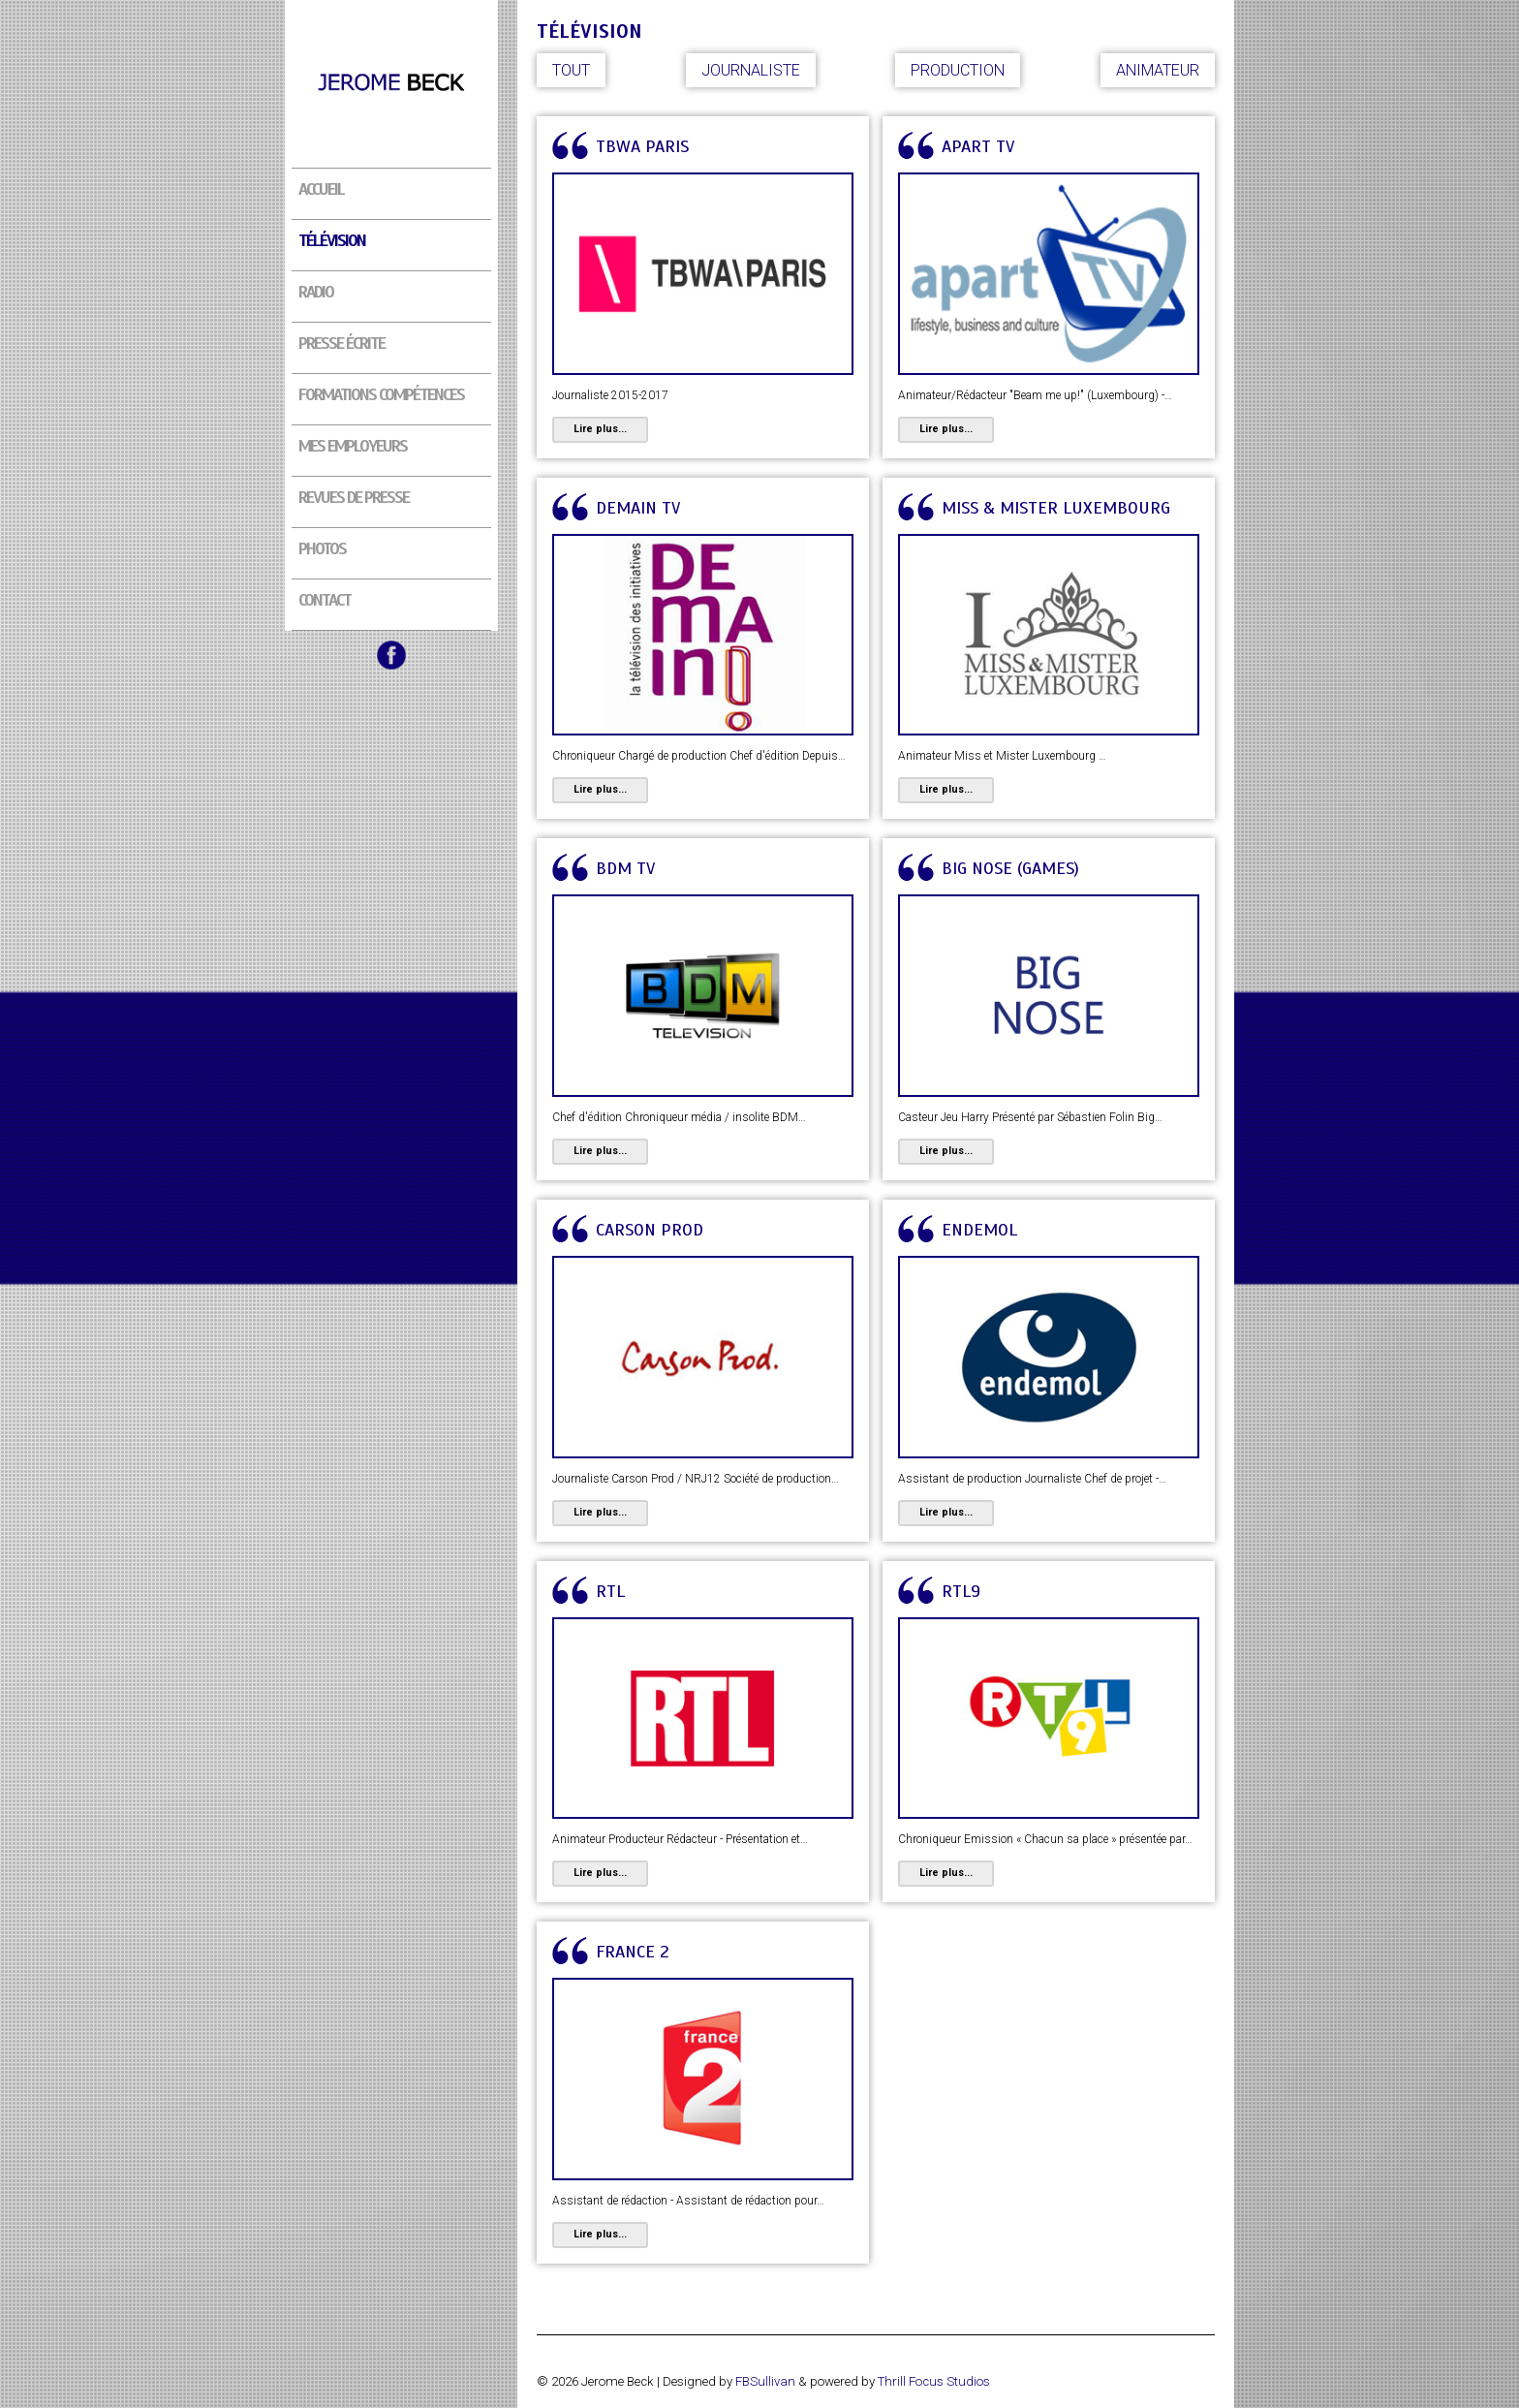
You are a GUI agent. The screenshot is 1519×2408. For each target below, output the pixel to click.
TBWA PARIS (642, 146)
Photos (322, 548)
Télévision (331, 240)
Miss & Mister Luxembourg (1056, 507)
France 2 (632, 1951)
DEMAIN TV (638, 507)
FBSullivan (765, 2381)
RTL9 (961, 1591)
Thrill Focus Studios (934, 2381)
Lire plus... (600, 428)
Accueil (321, 189)
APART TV (978, 146)
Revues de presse (353, 497)
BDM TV (625, 868)
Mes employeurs (352, 445)
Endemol (979, 1229)
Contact (324, 599)
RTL (610, 1591)
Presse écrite (341, 343)
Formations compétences (381, 394)
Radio (315, 291)
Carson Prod (649, 1229)
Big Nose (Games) (1010, 868)
